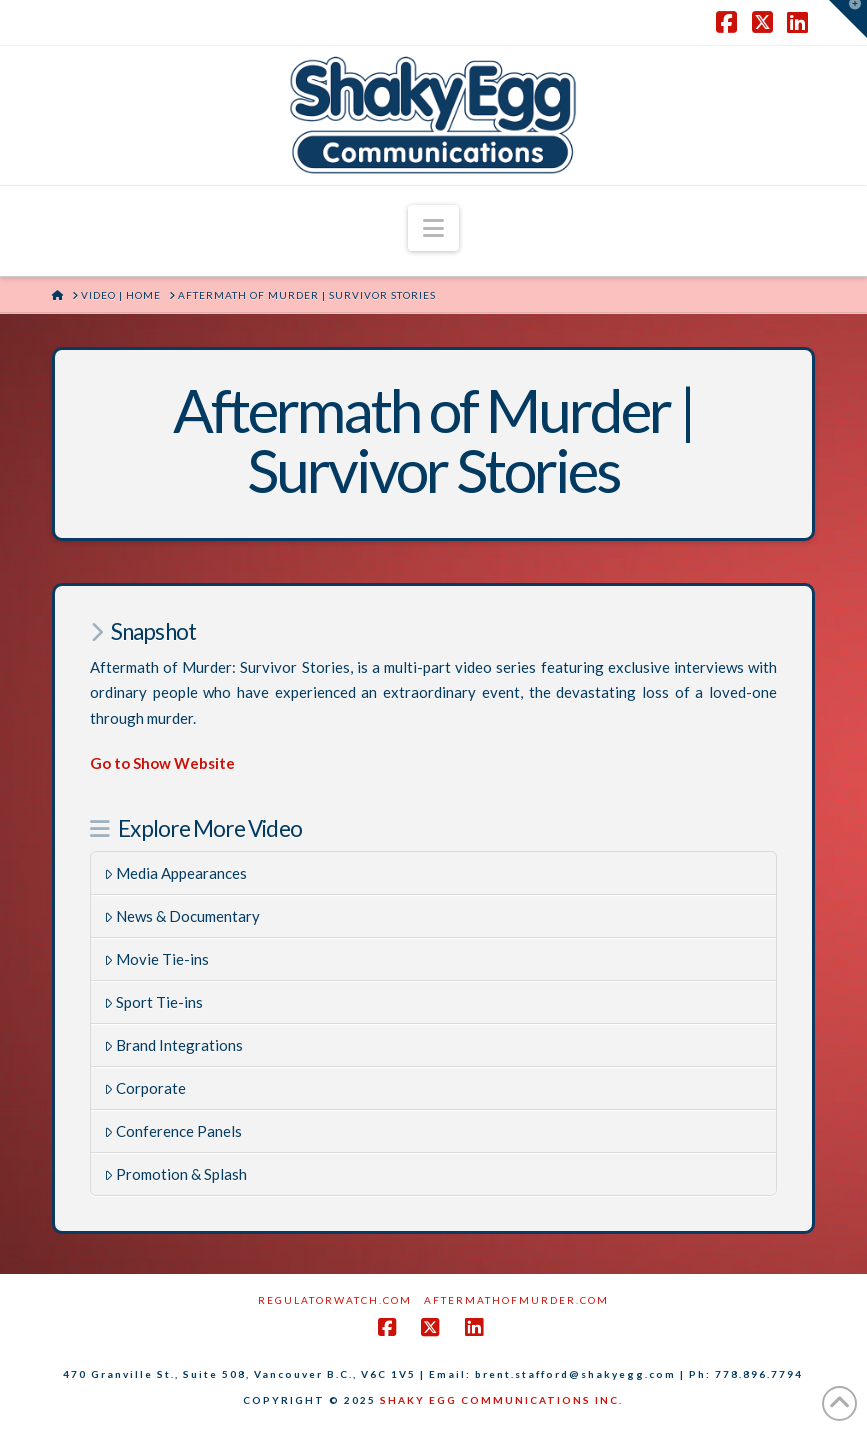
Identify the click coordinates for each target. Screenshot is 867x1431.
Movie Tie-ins (157, 959)
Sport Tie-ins (154, 1002)
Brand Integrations (174, 1045)
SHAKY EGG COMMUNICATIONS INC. (501, 1400)
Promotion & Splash (176, 1174)
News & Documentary (182, 916)
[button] (433, 228)
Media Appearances (176, 873)
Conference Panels (173, 1131)
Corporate (145, 1088)
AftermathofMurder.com (516, 1300)
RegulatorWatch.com (335, 1300)
